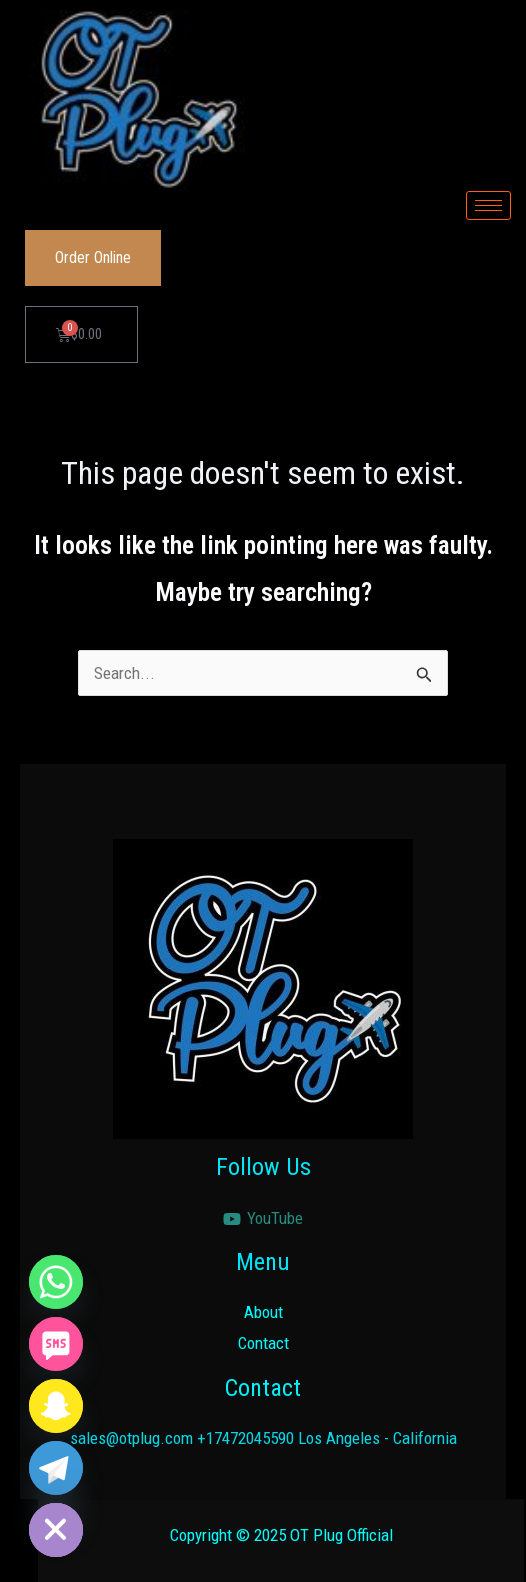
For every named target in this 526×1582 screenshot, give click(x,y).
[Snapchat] (56, 1406)
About (263, 1312)
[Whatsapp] (56, 1282)
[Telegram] (56, 1468)
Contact (263, 1343)
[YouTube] (263, 1219)
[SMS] (56, 1344)
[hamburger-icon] (488, 205)
